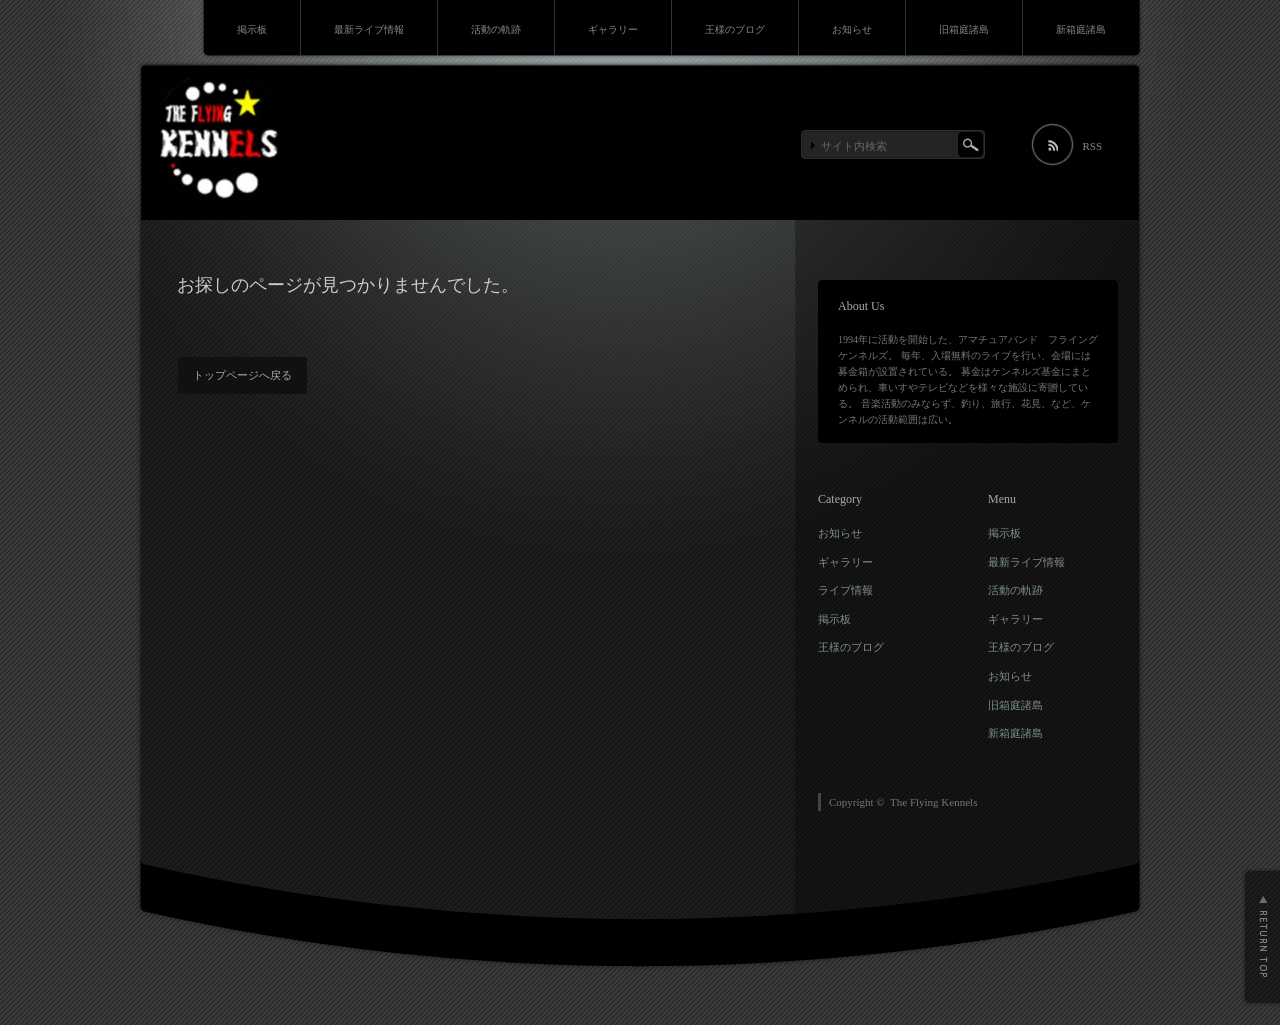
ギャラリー (613, 29)
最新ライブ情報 (369, 29)
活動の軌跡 (496, 29)
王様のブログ (735, 29)
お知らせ (852, 29)
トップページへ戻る (242, 375)
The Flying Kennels (933, 802)
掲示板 (252, 29)
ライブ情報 (845, 590)
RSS (1092, 146)
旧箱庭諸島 (964, 29)
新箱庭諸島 (1081, 29)
